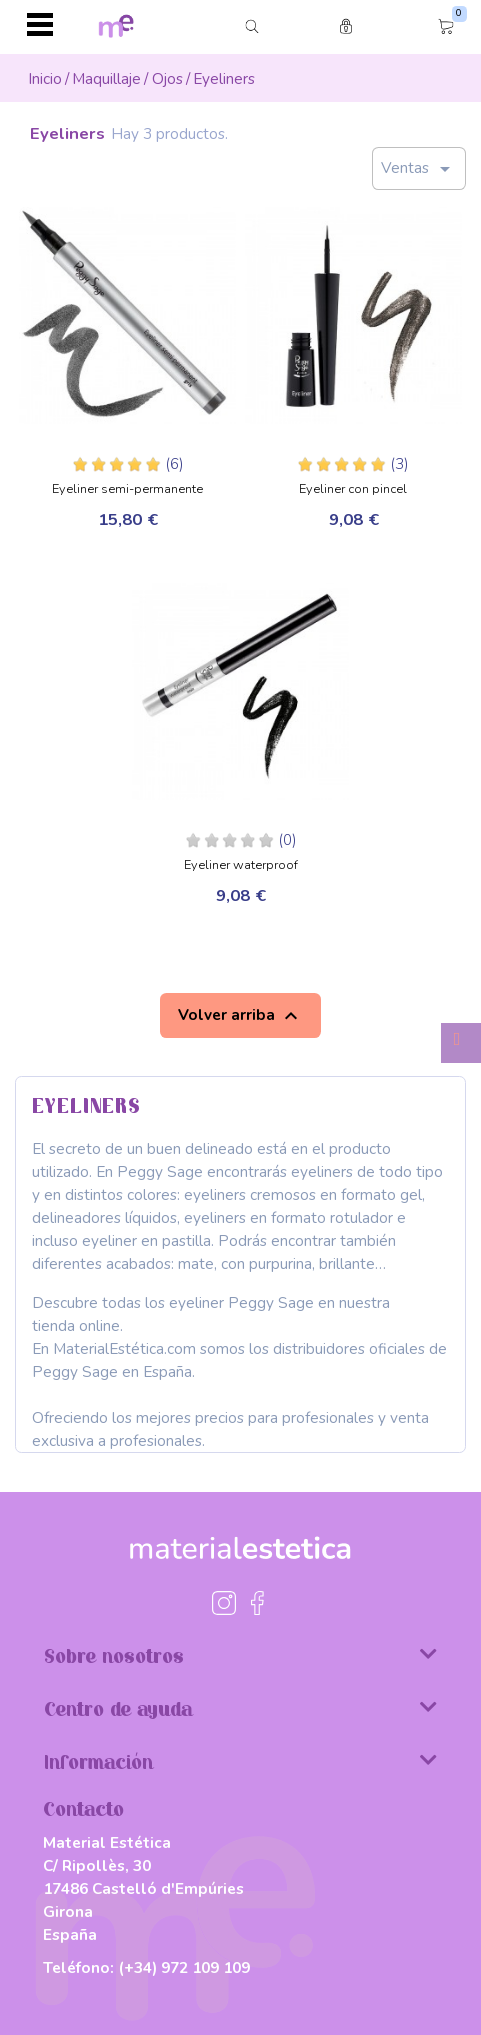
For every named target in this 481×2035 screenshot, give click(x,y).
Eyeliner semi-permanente (127, 490)
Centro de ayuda (240, 1708)
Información (240, 1761)
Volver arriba (240, 1016)
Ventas (419, 169)
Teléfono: (146, 1967)
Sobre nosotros (240, 1655)
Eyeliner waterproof (241, 866)
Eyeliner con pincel (353, 490)
